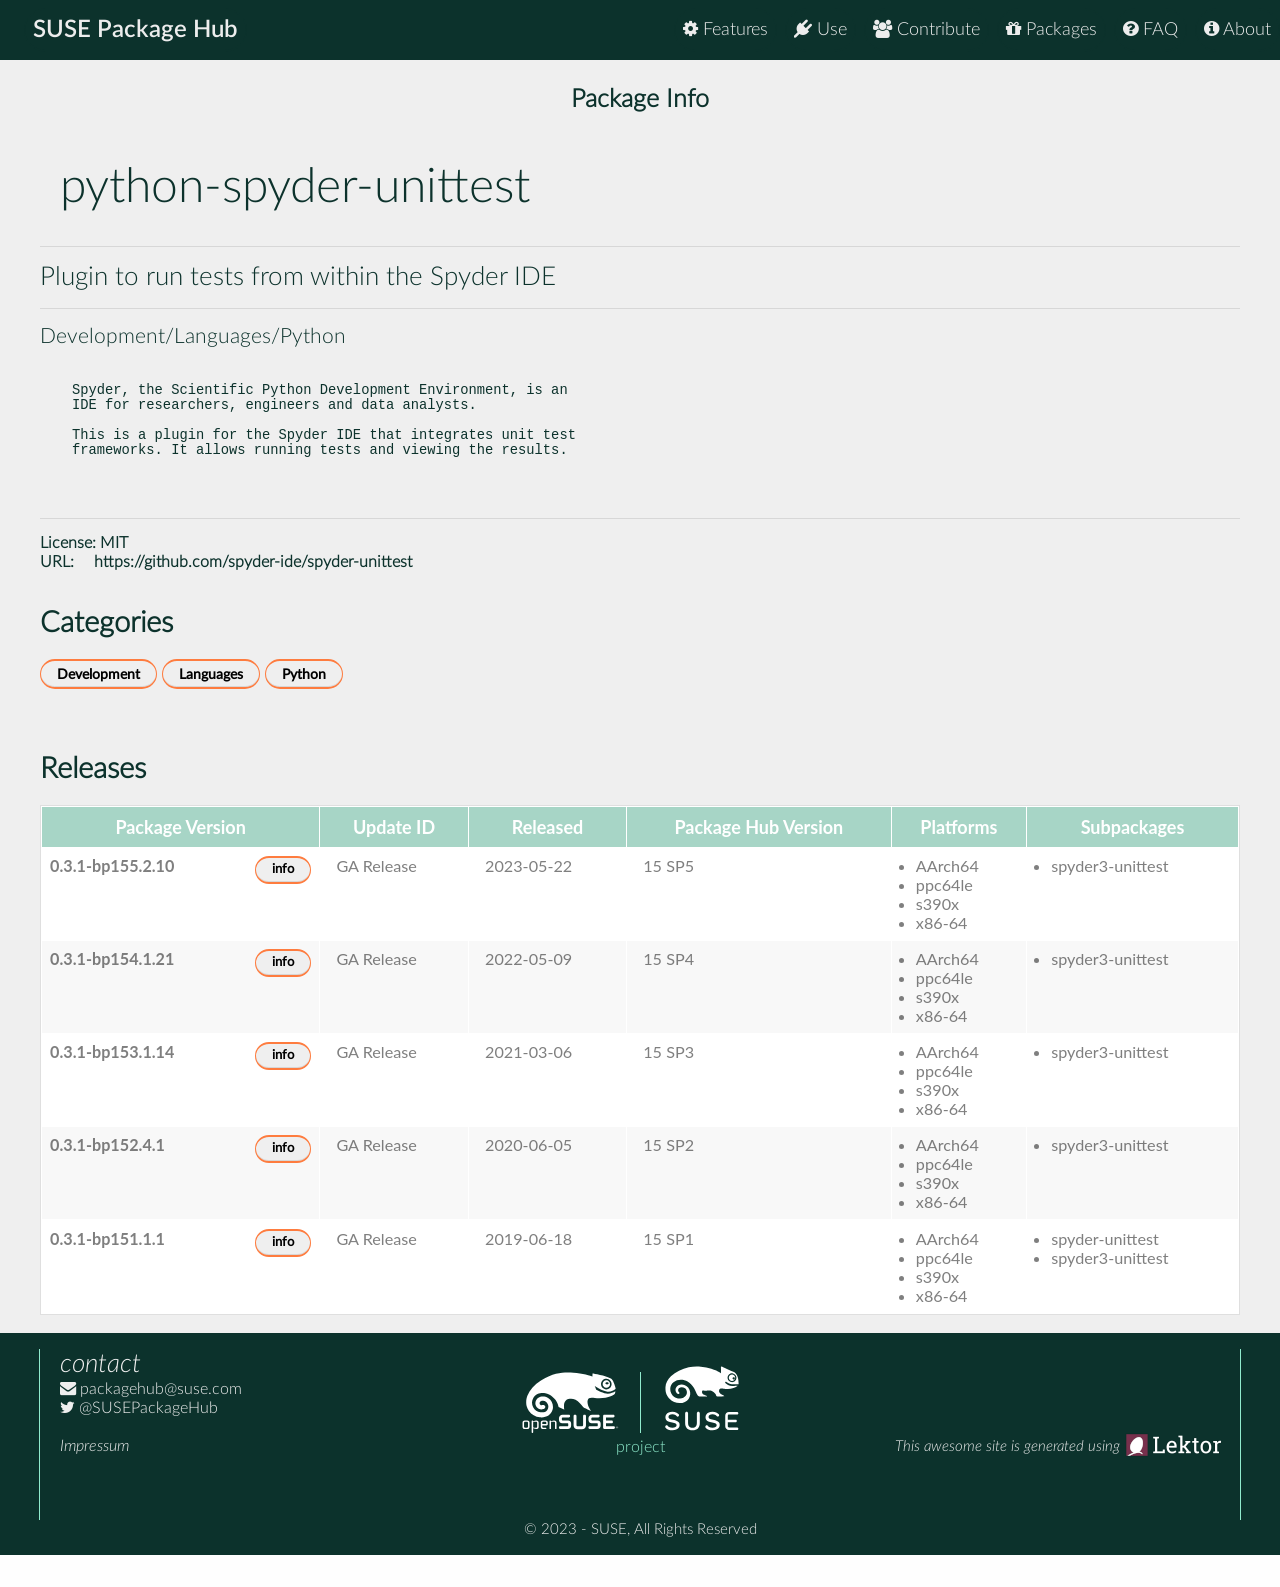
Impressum (94, 1478)
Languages (211, 706)
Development (98, 706)
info (283, 901)
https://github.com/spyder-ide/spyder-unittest (253, 594)
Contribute (926, 29)
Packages (1051, 29)
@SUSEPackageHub (139, 1440)
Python (304, 706)
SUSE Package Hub (135, 30)
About (1237, 29)
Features (725, 29)
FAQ (1150, 29)
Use (820, 29)
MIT (114, 575)
